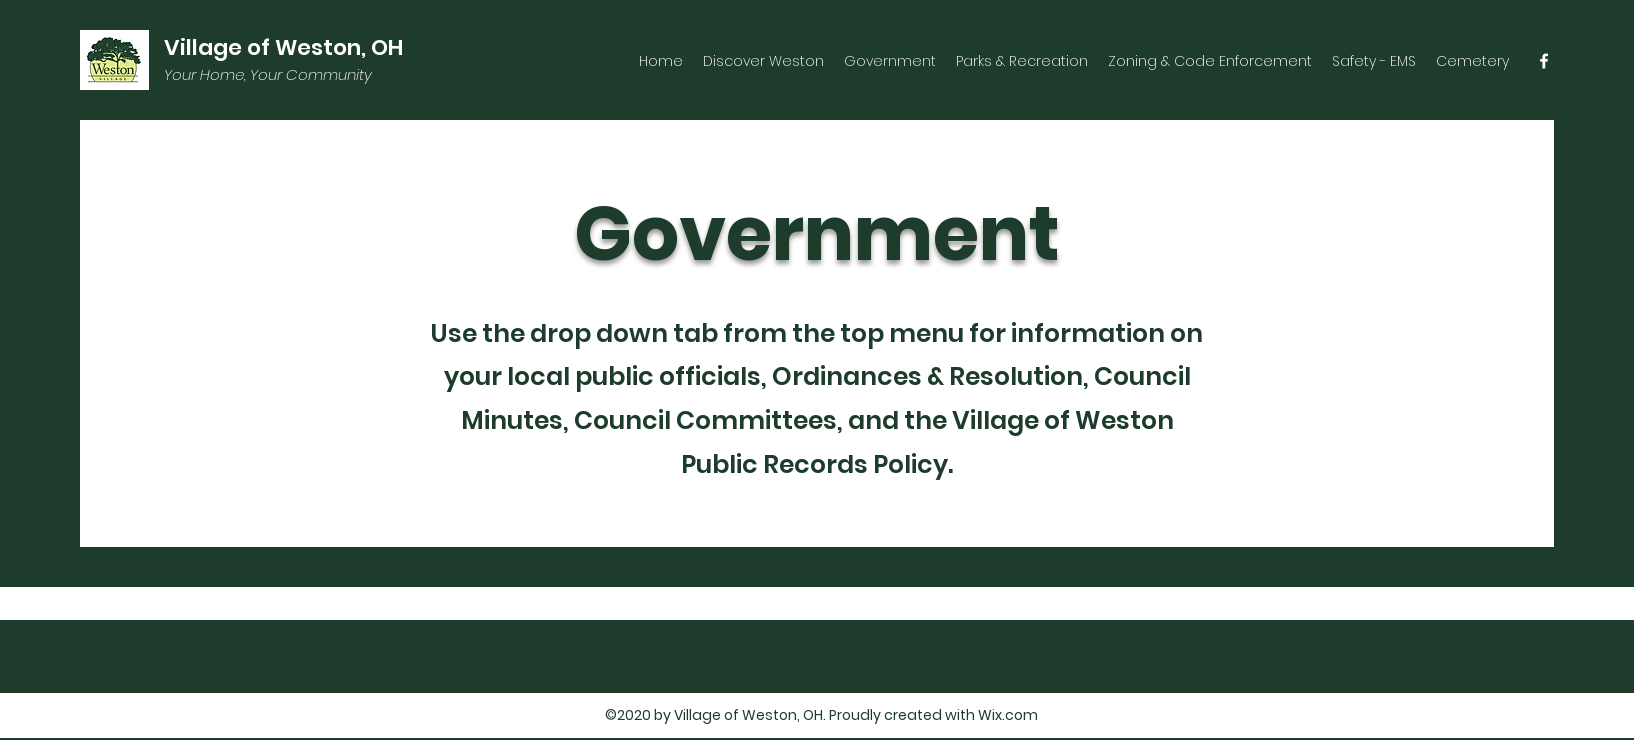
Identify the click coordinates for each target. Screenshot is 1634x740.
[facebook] (1544, 61)
